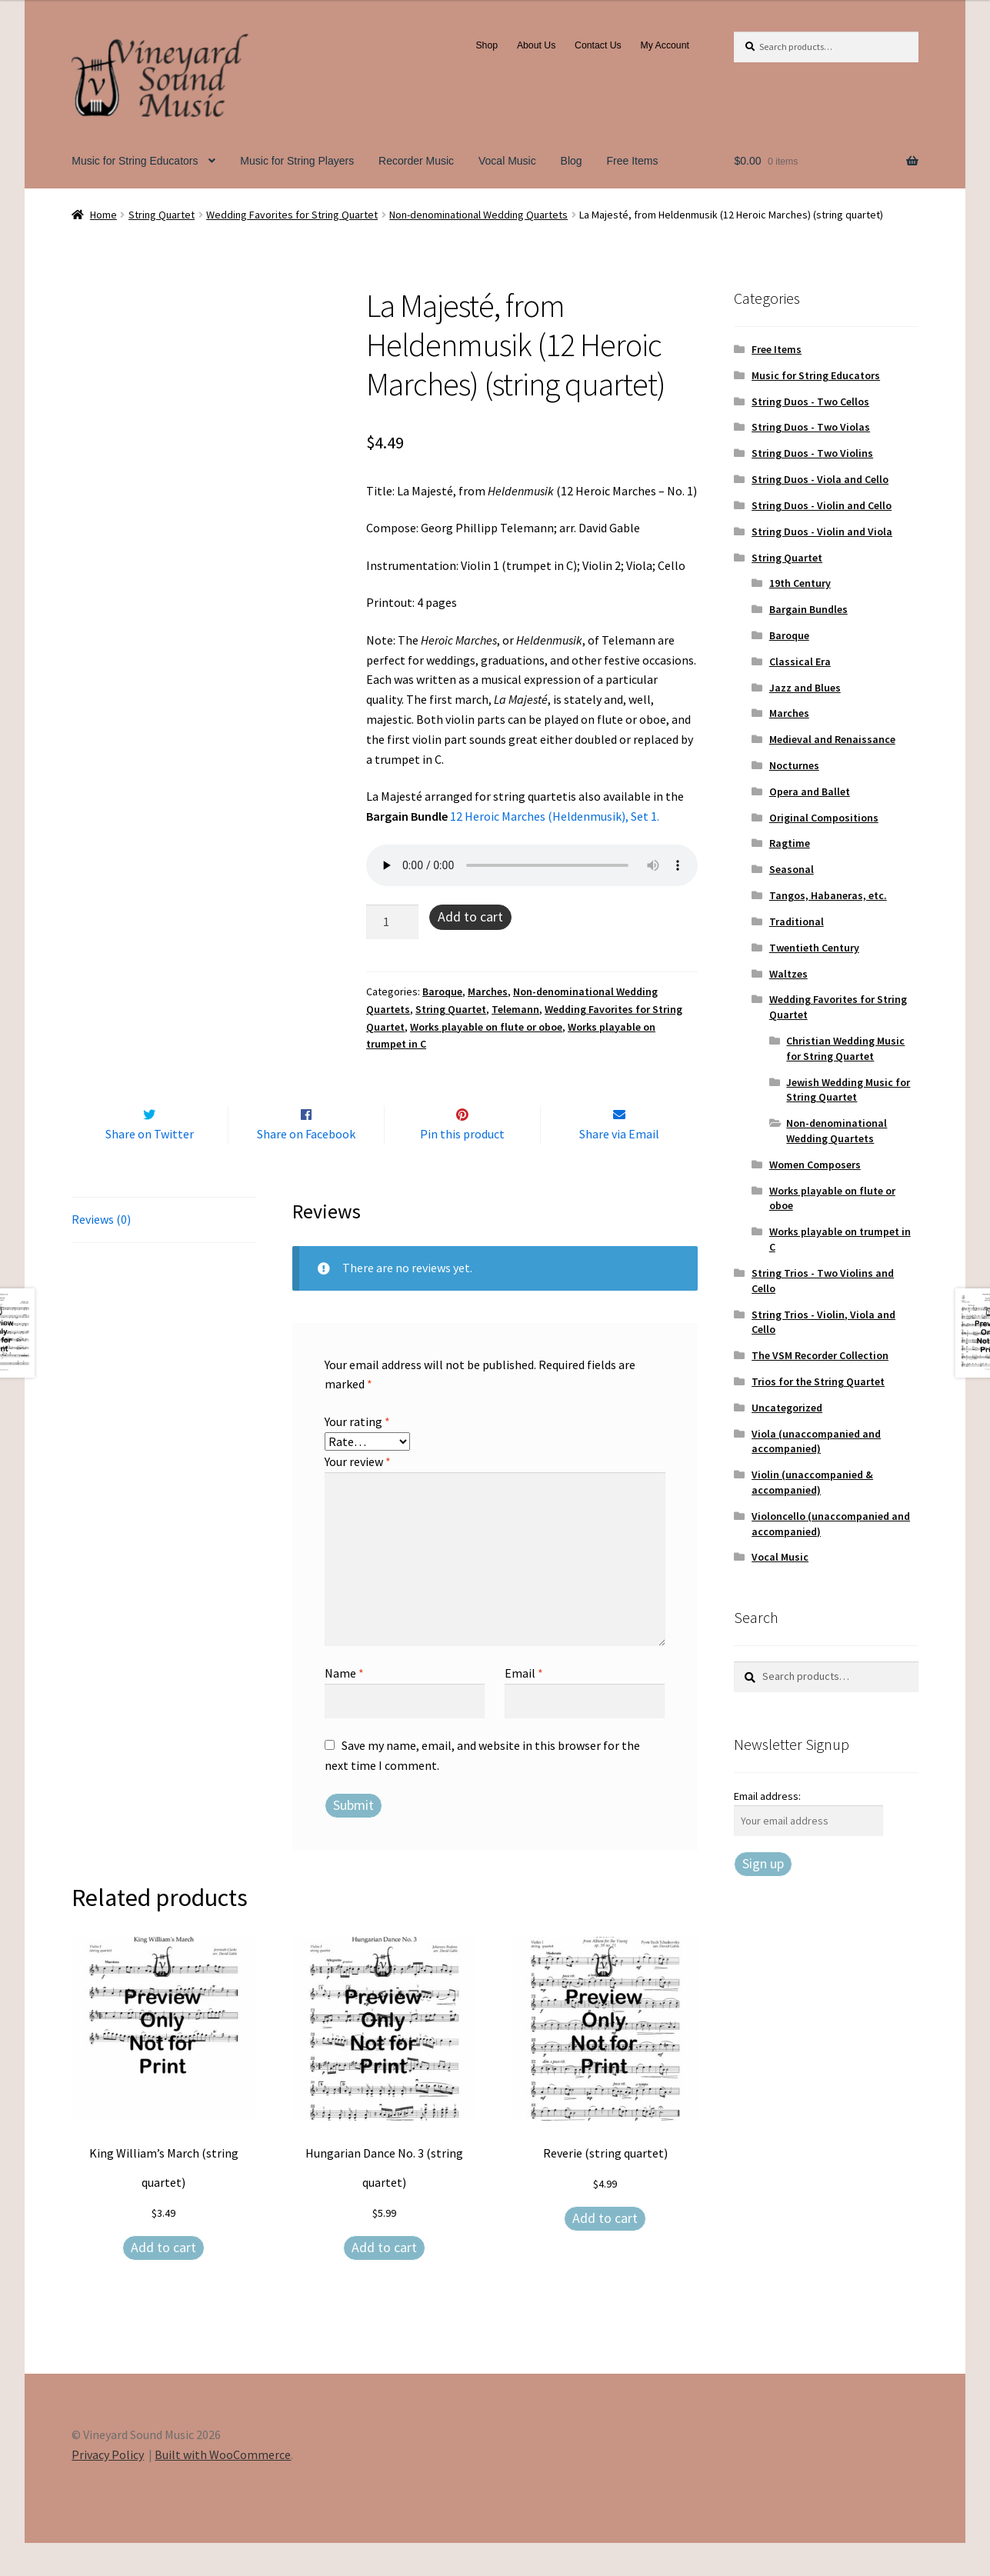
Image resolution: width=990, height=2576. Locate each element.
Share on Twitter (149, 1167)
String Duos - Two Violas (811, 427)
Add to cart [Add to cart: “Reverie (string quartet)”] (605, 2250)
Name (344, 1705)
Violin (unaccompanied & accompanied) (812, 1482)
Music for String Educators (135, 161)
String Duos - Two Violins (812, 453)
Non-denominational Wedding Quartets (478, 215)
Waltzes (788, 974)
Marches (488, 991)
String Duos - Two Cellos (810, 401)
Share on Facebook (306, 1167)
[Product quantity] (392, 922)
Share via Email (619, 1167)
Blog (571, 161)
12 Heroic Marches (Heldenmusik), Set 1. (556, 816)
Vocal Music (507, 161)
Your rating (357, 1453)
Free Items (632, 161)
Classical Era (800, 661)
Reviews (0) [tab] (101, 1251)
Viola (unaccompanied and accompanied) (816, 1441)
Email (524, 1705)
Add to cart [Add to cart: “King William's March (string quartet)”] (163, 2279)
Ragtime (789, 843)
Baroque (442, 991)
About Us (536, 45)
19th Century (800, 583)
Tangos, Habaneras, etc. (828, 895)
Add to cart (470, 916)
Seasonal (791, 869)
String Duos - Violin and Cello (822, 505)
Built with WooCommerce (223, 2486)
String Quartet (161, 215)
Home (103, 215)
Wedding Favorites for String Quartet (292, 215)
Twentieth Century (814, 948)
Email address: (767, 1796)
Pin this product (462, 1167)
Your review (358, 1493)
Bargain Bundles (808, 609)
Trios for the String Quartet (818, 1381)
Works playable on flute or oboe (486, 1027)
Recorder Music (416, 161)
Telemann (515, 1009)
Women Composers (815, 1164)
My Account (665, 45)
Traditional (796, 921)
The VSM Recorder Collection (820, 1355)
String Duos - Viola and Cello (820, 479)
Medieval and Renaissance (832, 739)
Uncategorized (787, 1408)
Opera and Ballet (809, 791)
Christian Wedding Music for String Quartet (845, 1048)
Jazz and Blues (805, 688)
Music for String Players (297, 161)
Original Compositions (823, 818)
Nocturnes (794, 765)
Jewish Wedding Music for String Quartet (848, 1090)
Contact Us (598, 45)
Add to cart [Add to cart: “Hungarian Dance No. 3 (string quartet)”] (384, 2279)
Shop (486, 45)
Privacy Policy (108, 2486)
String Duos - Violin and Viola (822, 531)
